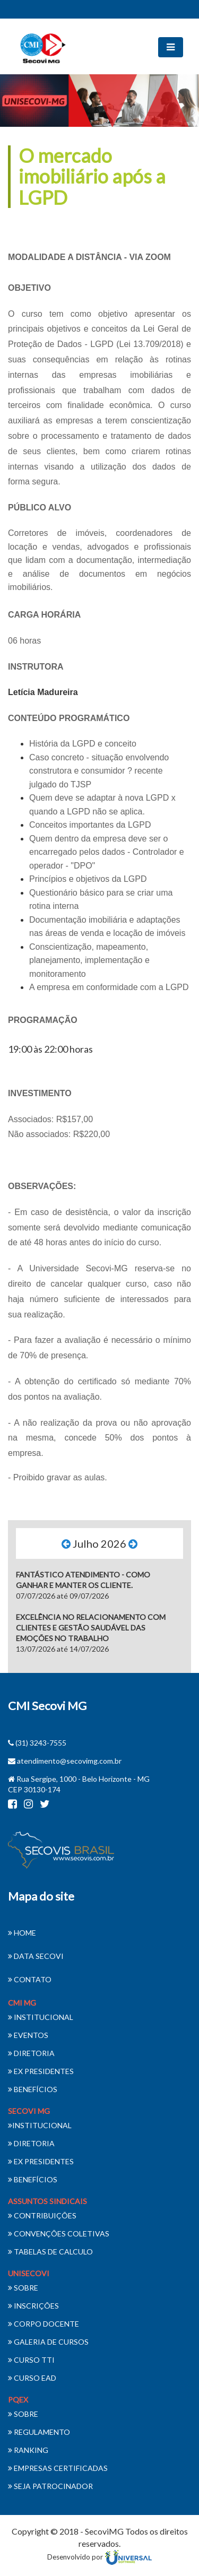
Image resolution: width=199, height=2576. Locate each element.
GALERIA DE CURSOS (48, 2341)
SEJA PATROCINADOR (50, 2486)
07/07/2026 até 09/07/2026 (83, 1585)
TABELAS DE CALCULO (50, 2251)
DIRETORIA (31, 2053)
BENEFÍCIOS (32, 2089)
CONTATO (29, 1979)
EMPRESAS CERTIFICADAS (58, 2468)
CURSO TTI (31, 2359)
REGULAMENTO (39, 2431)
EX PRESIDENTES (41, 2071)
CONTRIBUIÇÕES (42, 2215)
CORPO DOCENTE (43, 2323)
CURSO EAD (32, 2377)
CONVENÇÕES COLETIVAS (58, 2233)
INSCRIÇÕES (33, 2305)
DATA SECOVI (36, 1956)
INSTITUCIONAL (40, 2017)
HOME (22, 1932)
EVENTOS (28, 2035)
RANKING (28, 2449)
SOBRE (23, 2287)
